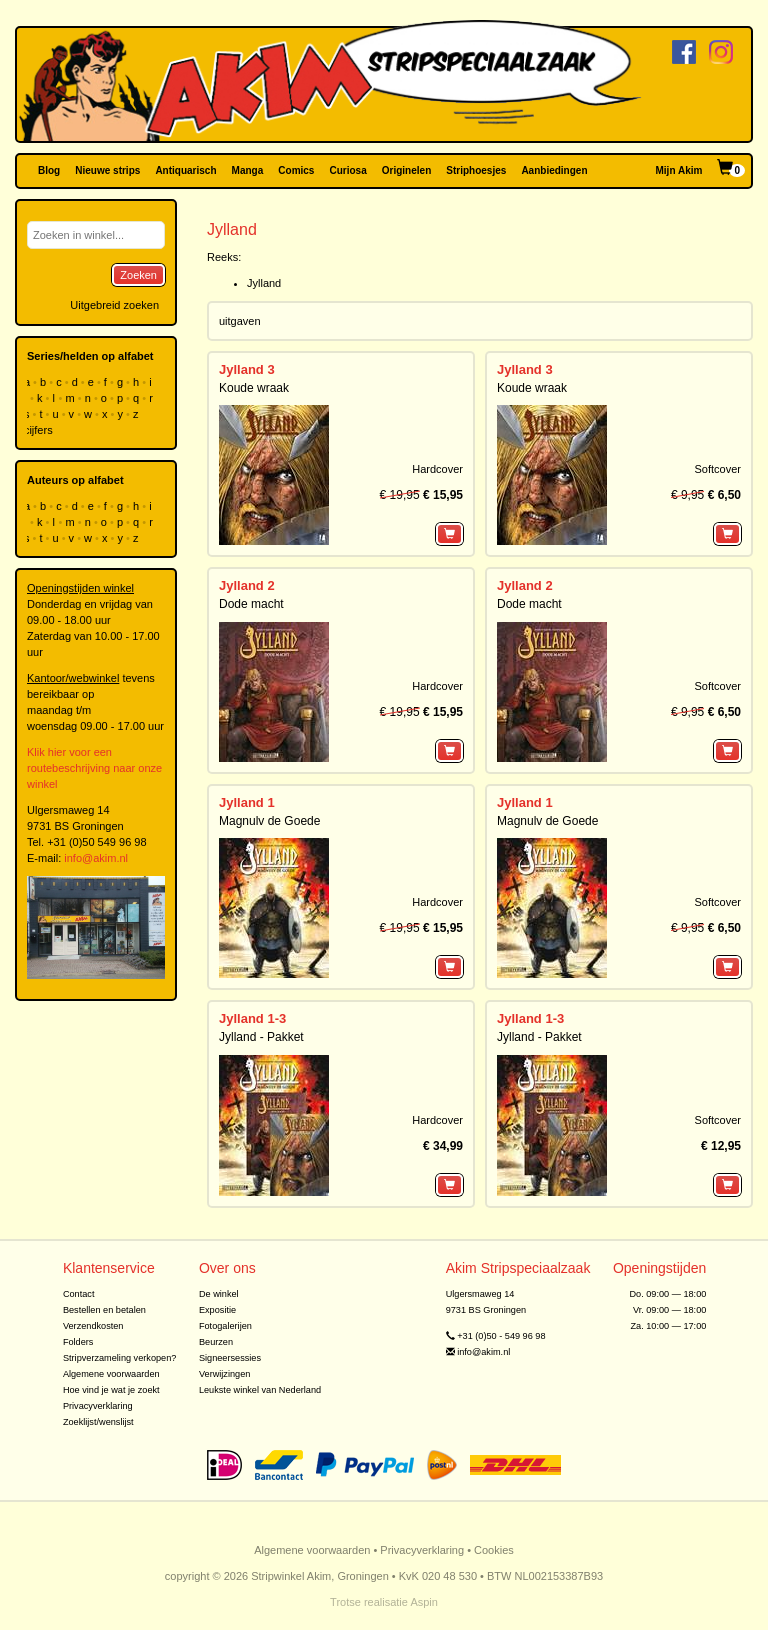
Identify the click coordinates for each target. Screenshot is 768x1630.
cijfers (40, 430)
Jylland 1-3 (252, 1018)
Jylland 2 (247, 585)
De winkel (219, 1294)
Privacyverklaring (98, 1406)
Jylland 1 (247, 802)
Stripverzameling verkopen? (120, 1358)
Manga (248, 170)
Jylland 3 (247, 369)
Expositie (217, 1310)
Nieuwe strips (107, 170)
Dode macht (251, 604)
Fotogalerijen (225, 1326)
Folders (78, 1342)
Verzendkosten (93, 1326)
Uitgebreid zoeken (114, 305)
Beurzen (216, 1342)
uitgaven (240, 321)
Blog (49, 170)
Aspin (424, 1602)
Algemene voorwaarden (111, 1374)
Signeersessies (230, 1358)
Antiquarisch (185, 170)
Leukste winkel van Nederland (260, 1390)
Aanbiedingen (554, 170)
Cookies (494, 1550)
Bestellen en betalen (104, 1310)
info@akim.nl (96, 858)
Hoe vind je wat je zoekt (111, 1390)
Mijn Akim (679, 170)
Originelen (406, 170)
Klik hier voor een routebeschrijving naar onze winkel (94, 768)
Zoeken (138, 275)
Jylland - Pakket (261, 1037)
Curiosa (347, 170)
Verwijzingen (224, 1374)
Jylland (264, 283)
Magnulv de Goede (269, 821)
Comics (296, 170)
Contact (79, 1294)
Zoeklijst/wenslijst (98, 1422)
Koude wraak (254, 388)
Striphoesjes (476, 170)
